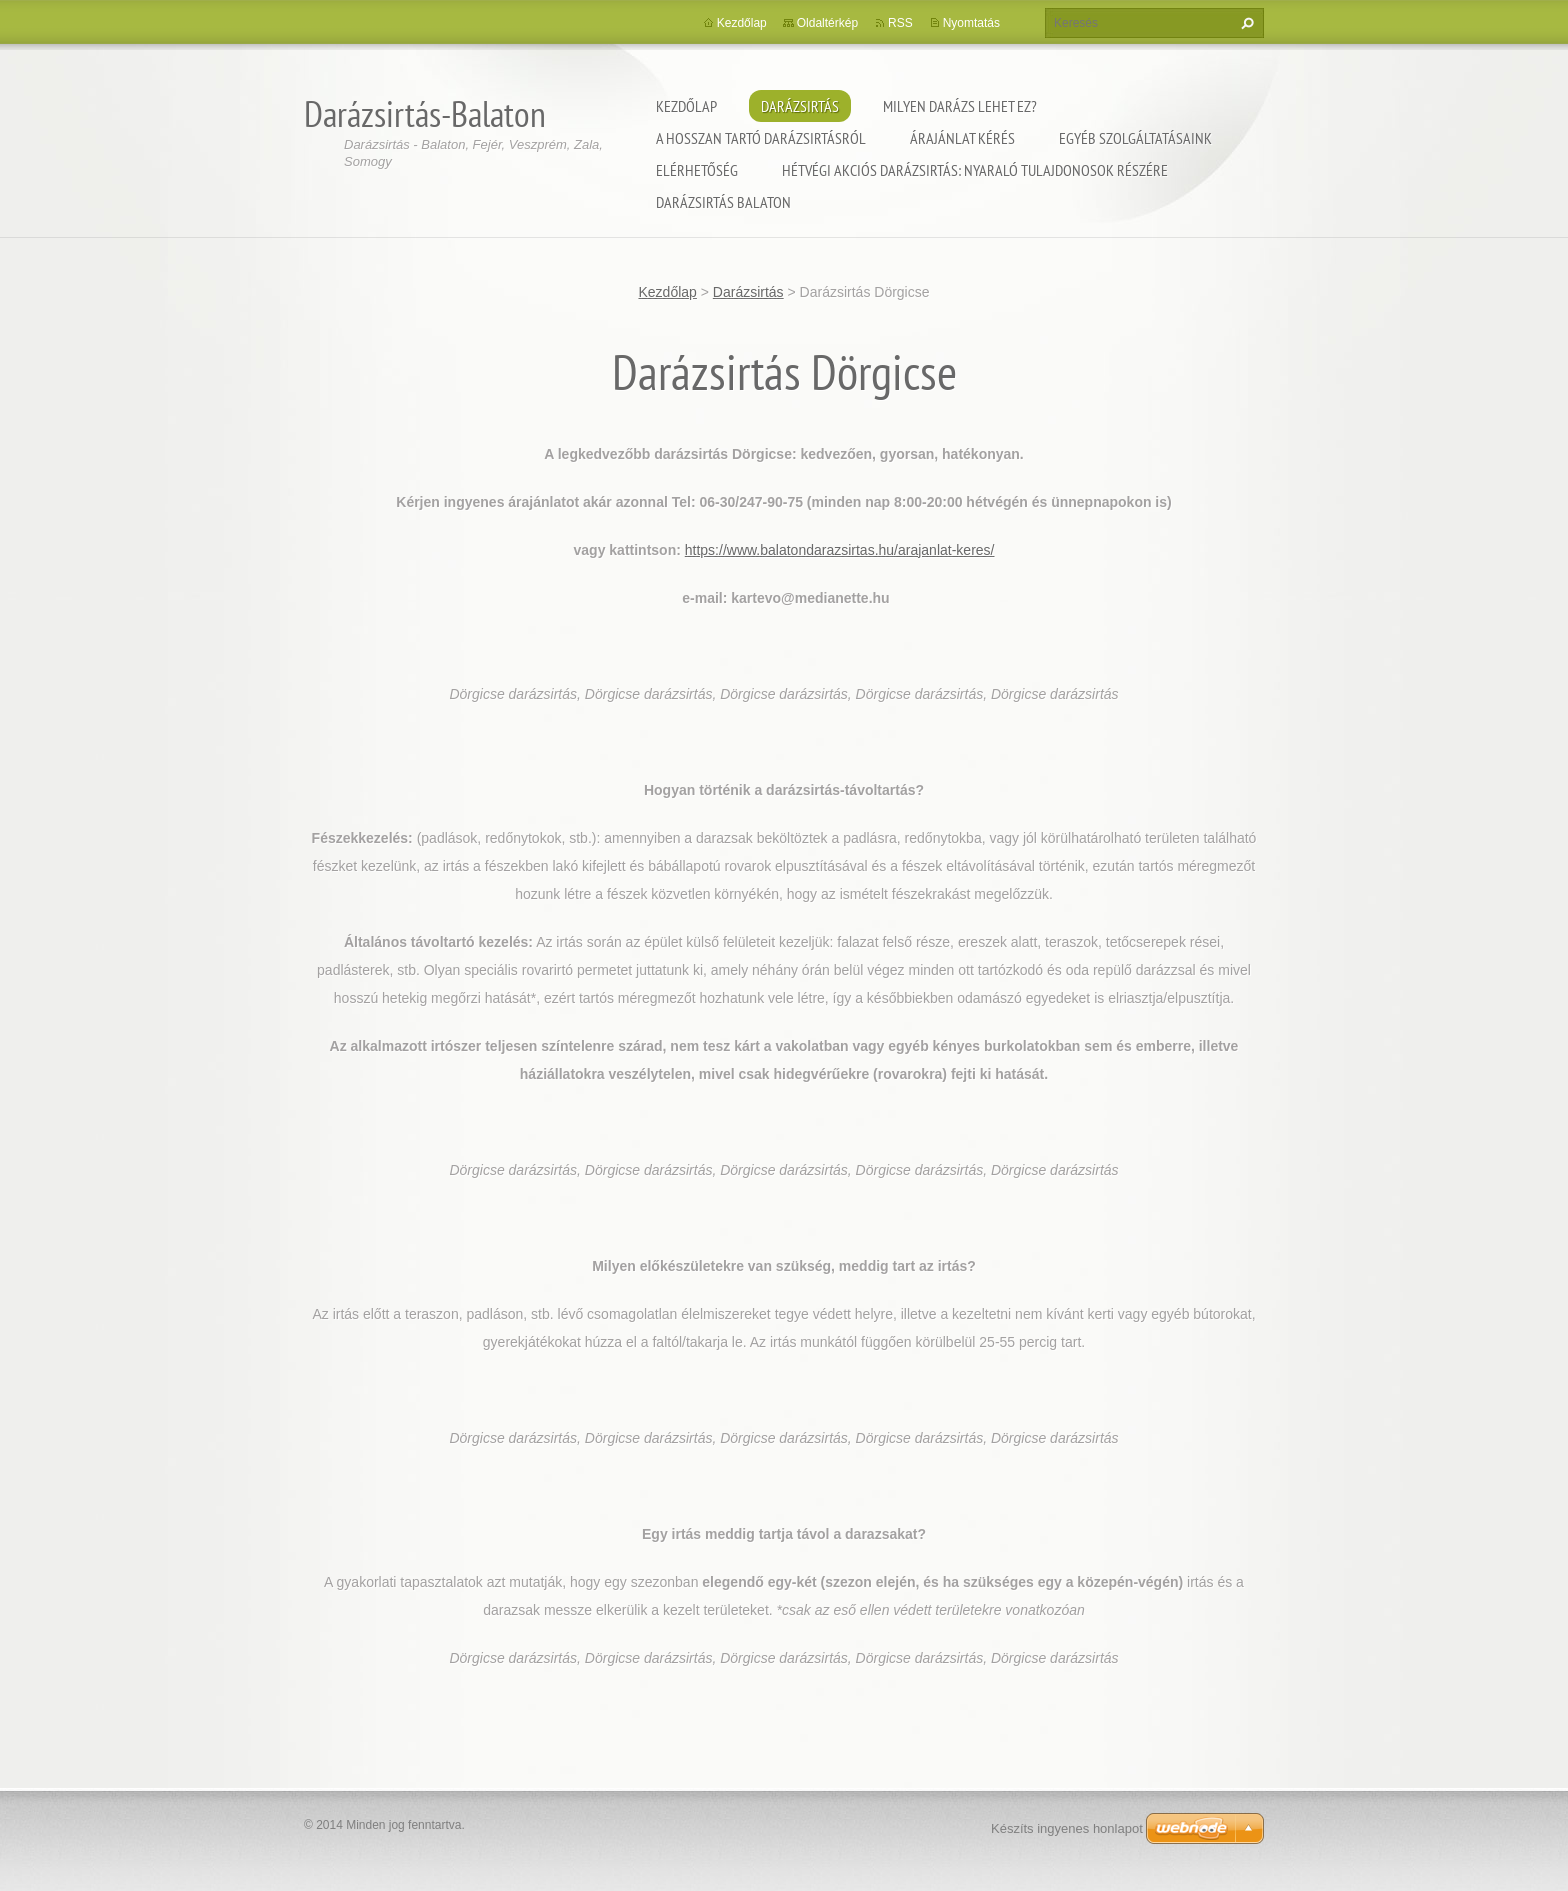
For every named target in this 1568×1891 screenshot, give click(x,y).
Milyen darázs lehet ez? (960, 106)
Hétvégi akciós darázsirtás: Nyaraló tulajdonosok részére (975, 170)
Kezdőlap (686, 106)
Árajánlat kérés (962, 138)
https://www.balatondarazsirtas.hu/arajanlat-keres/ (840, 550)
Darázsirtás (800, 106)
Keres (1245, 23)
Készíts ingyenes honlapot (1067, 1828)
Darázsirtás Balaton (723, 202)
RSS (900, 23)
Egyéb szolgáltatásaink (1135, 138)
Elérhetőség (697, 170)
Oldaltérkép (827, 23)
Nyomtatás (971, 23)
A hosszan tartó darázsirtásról (761, 138)
